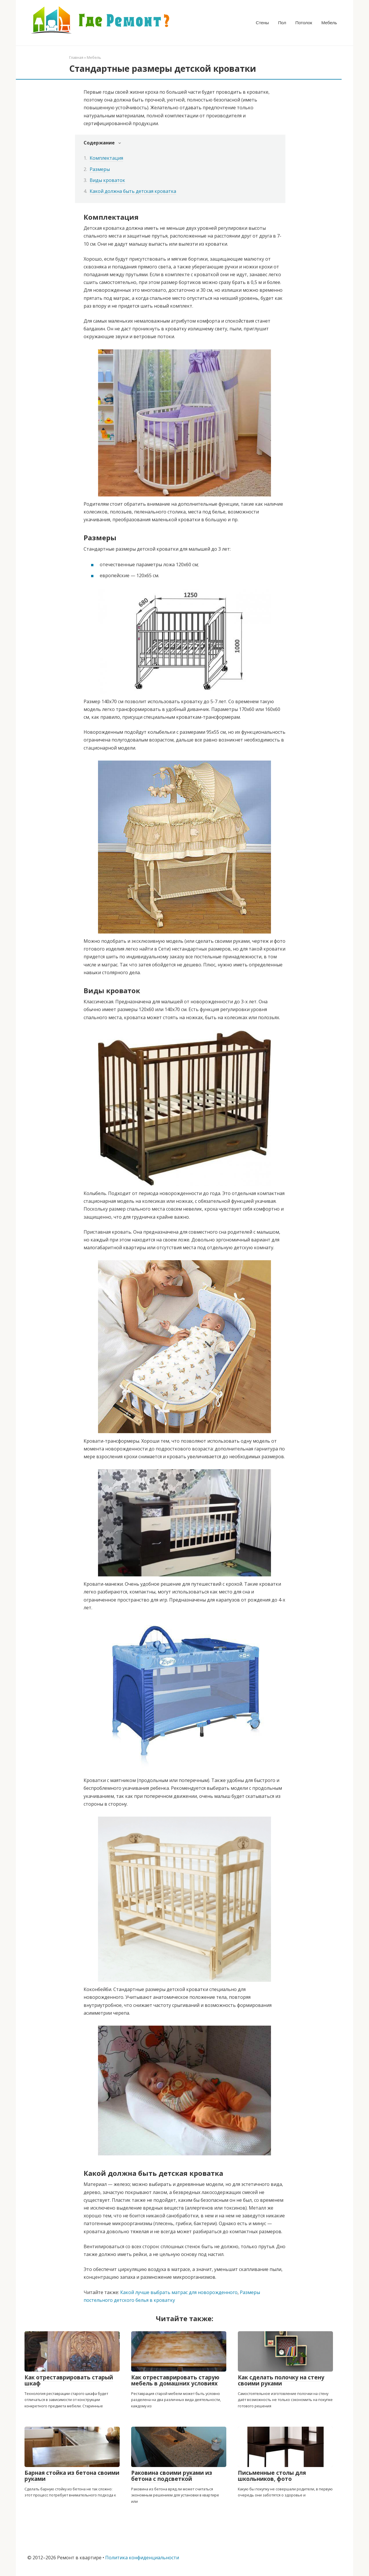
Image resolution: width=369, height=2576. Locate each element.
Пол (282, 22)
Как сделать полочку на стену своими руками (281, 2380)
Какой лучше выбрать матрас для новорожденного (179, 2292)
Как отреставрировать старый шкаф (69, 2380)
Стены (262, 22)
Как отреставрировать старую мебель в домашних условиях (175, 2380)
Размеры (100, 169)
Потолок (303, 22)
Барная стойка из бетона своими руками (72, 2476)
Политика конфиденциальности (142, 2557)
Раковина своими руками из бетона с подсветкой (171, 2476)
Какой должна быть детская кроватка (133, 191)
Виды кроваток (107, 180)
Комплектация (106, 158)
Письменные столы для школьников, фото (272, 2476)
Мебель (329, 22)
